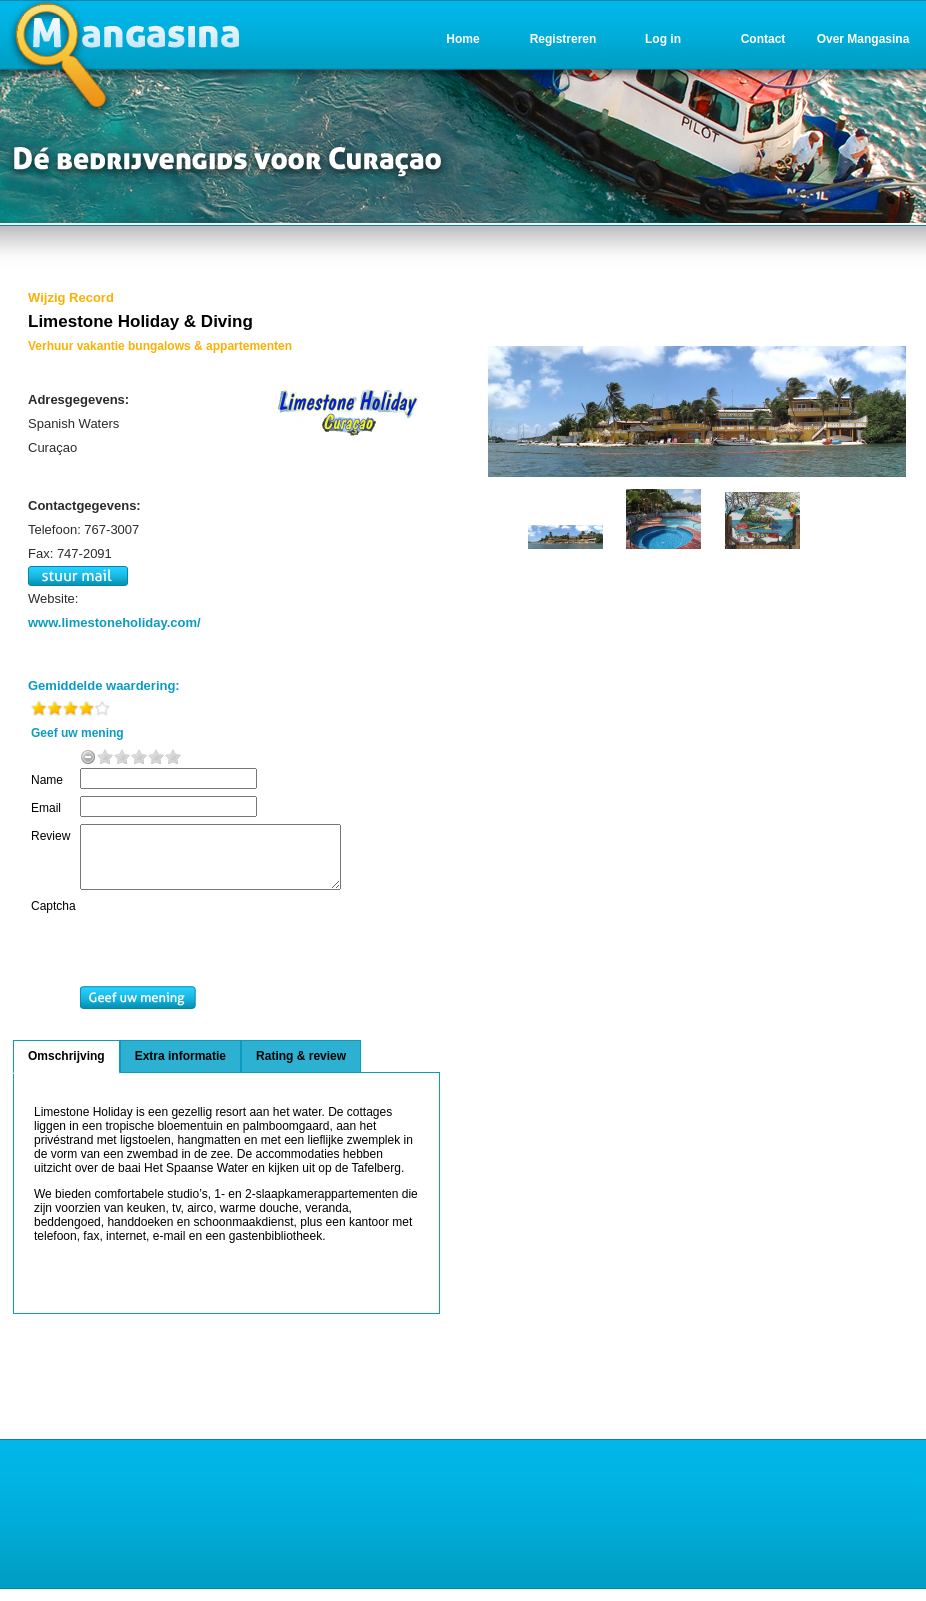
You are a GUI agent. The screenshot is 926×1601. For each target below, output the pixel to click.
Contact (763, 39)
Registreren (563, 39)
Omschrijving (66, 1068)
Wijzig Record (71, 297)
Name (47, 780)
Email (46, 808)
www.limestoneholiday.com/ (114, 622)
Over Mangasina (863, 39)
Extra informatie (180, 1068)
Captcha (53, 918)
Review (50, 836)
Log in (663, 39)
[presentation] (242, 955)
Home (462, 39)
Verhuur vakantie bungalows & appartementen (160, 346)
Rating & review (301, 1068)
